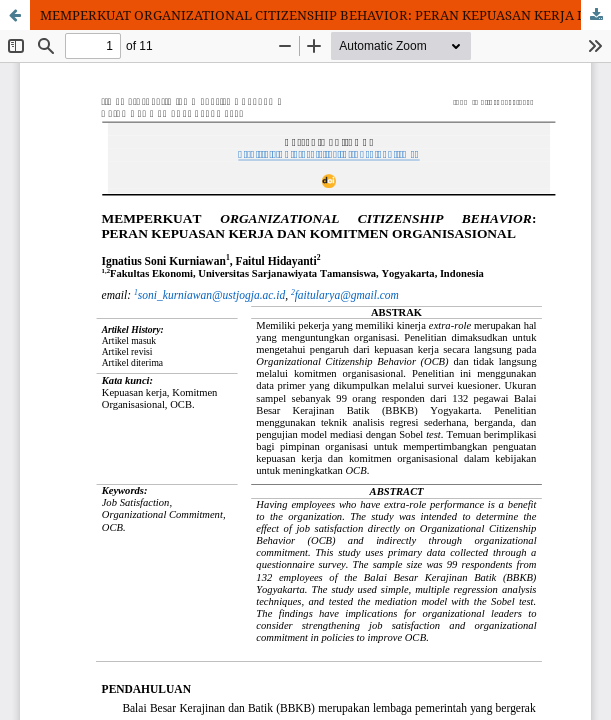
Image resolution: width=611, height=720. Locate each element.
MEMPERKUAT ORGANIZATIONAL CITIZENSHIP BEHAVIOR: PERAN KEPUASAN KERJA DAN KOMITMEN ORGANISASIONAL (325, 15)
